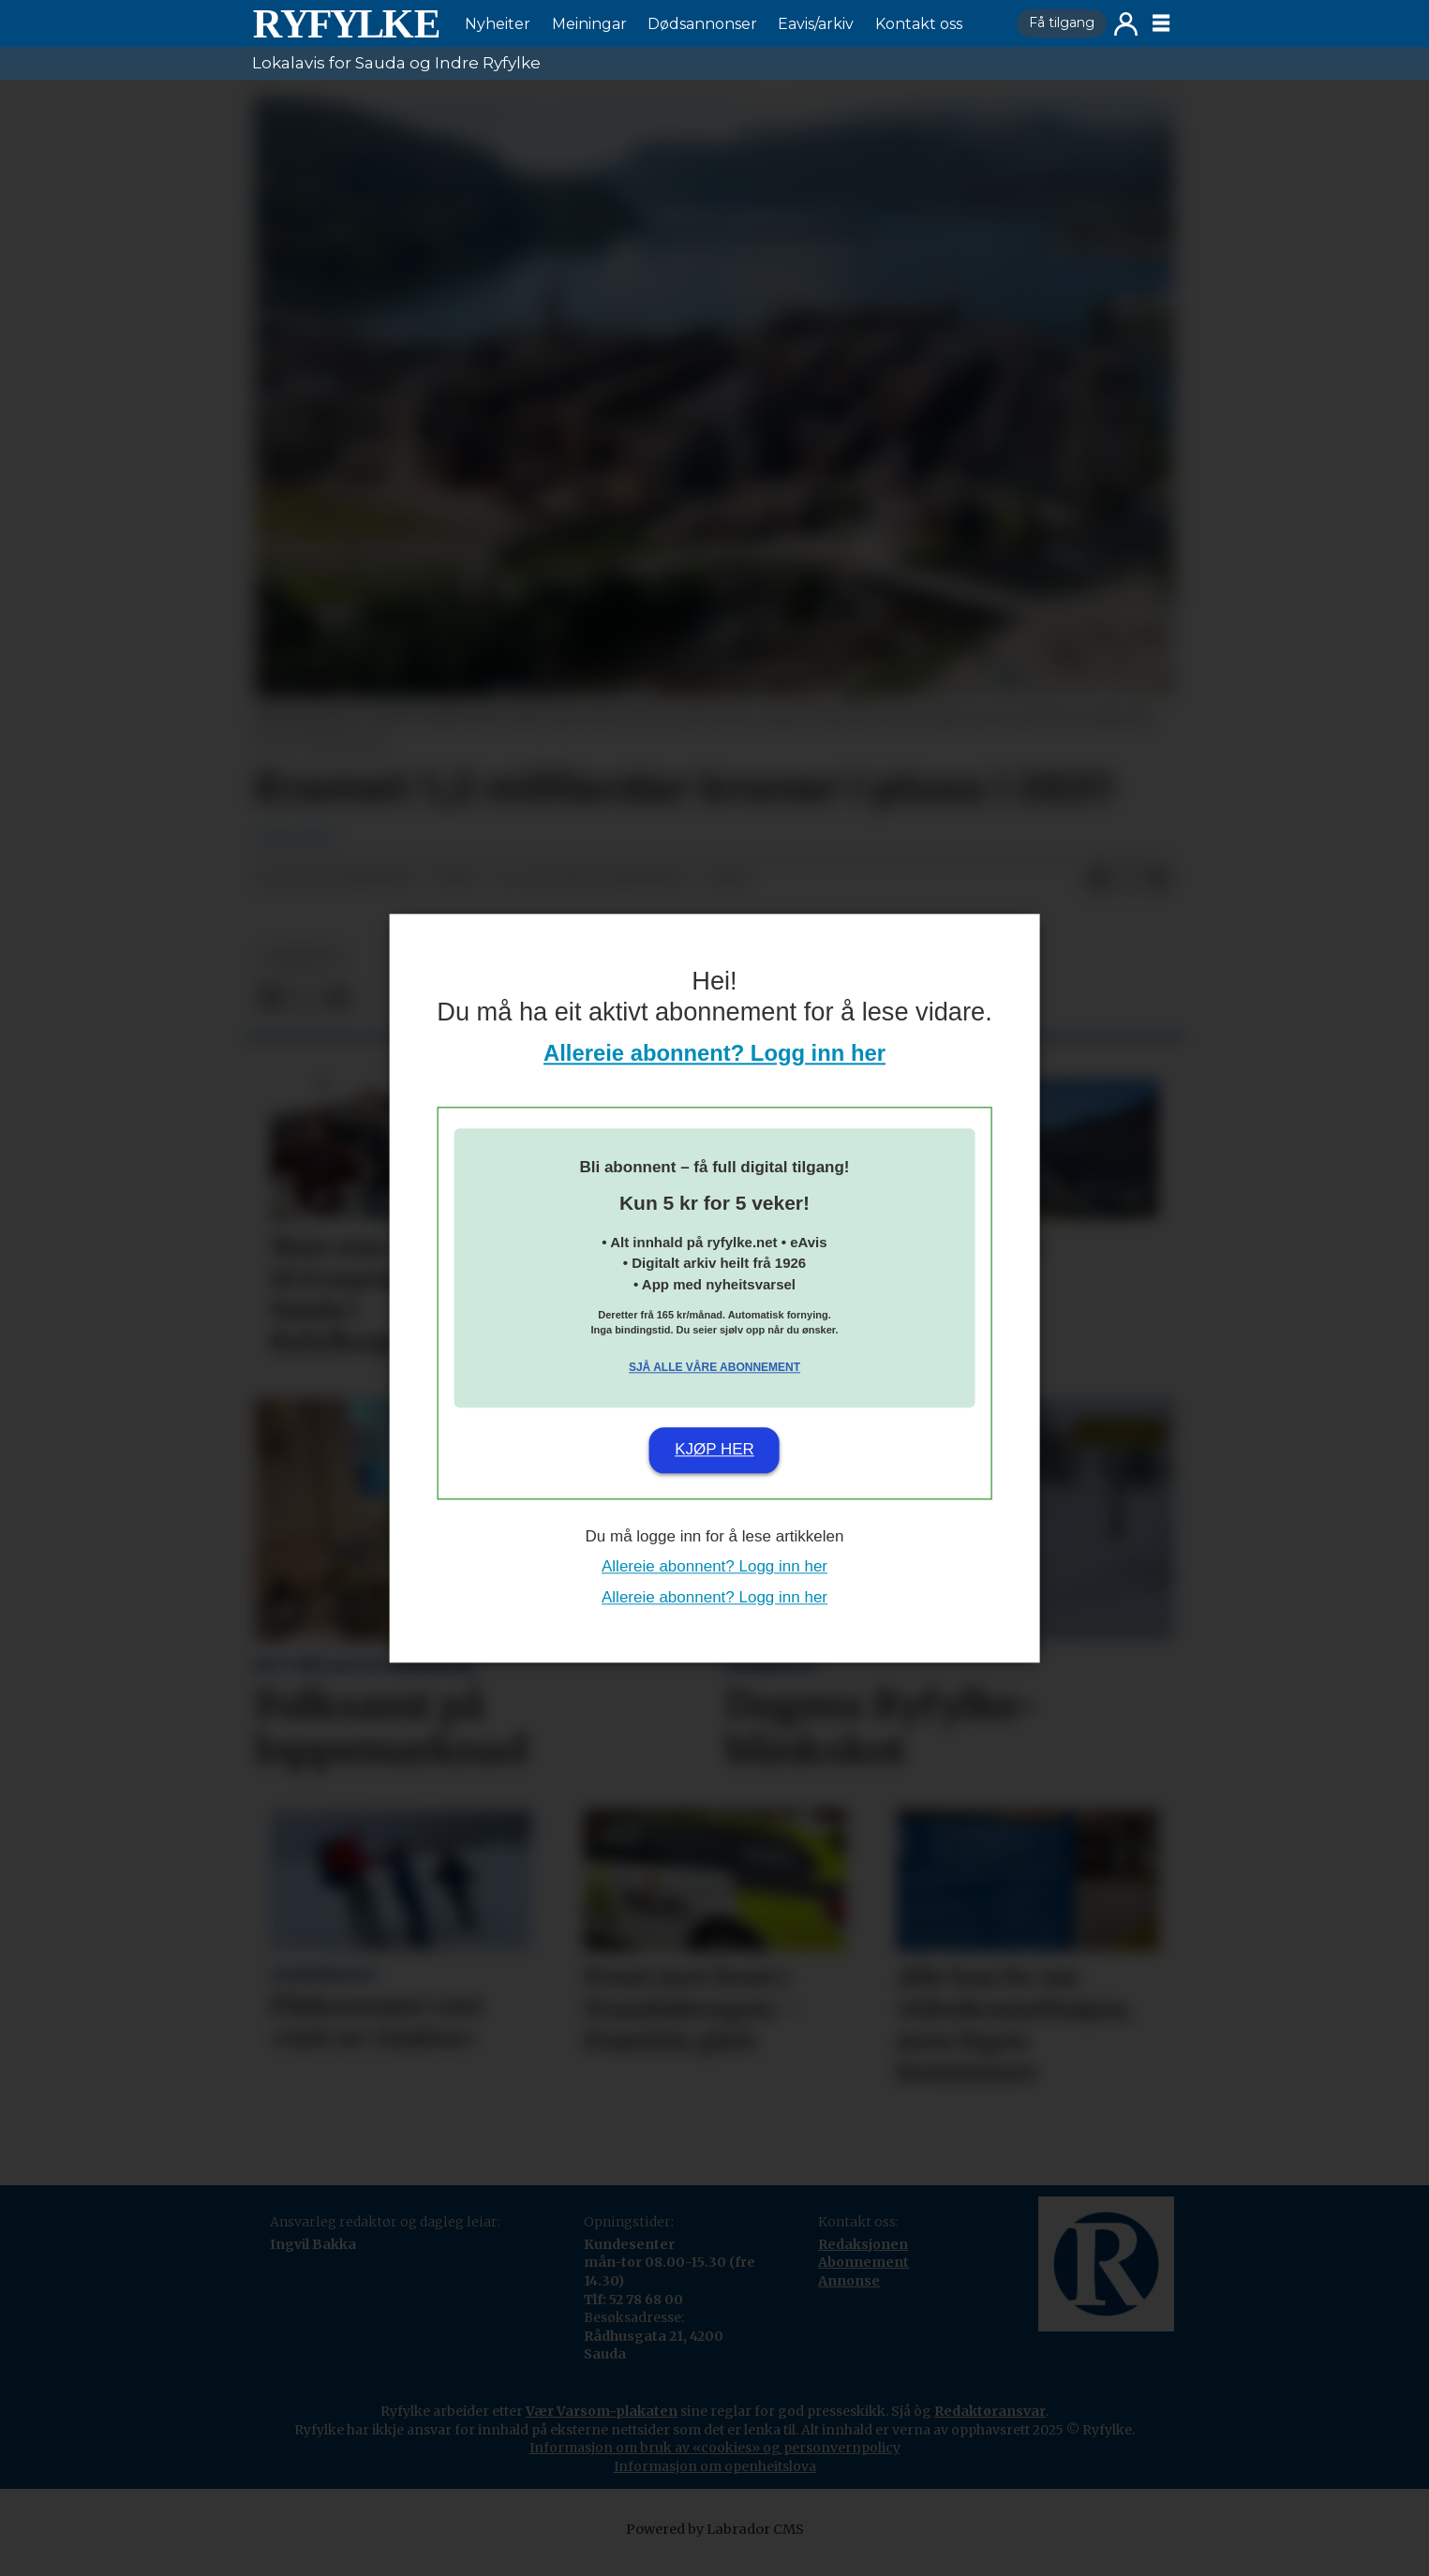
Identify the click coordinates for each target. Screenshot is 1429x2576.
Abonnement (863, 2280)
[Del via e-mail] (1158, 898)
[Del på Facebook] (1098, 898)
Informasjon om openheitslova (715, 2485)
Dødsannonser (702, 24)
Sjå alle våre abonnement (714, 1368)
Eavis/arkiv (816, 24)
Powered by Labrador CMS (715, 2547)
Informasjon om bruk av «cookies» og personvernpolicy (715, 2466)
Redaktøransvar (990, 2429)
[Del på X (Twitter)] (1128, 898)
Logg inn (1126, 24)
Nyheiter (497, 24)
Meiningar (589, 24)
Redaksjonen (863, 2263)
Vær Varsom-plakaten (601, 2429)
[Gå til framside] (345, 23)
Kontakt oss (918, 24)
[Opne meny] (1161, 23)
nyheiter (301, 976)
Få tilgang (1061, 22)
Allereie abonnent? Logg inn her (714, 1052)
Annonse (849, 2299)
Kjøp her (714, 1450)
